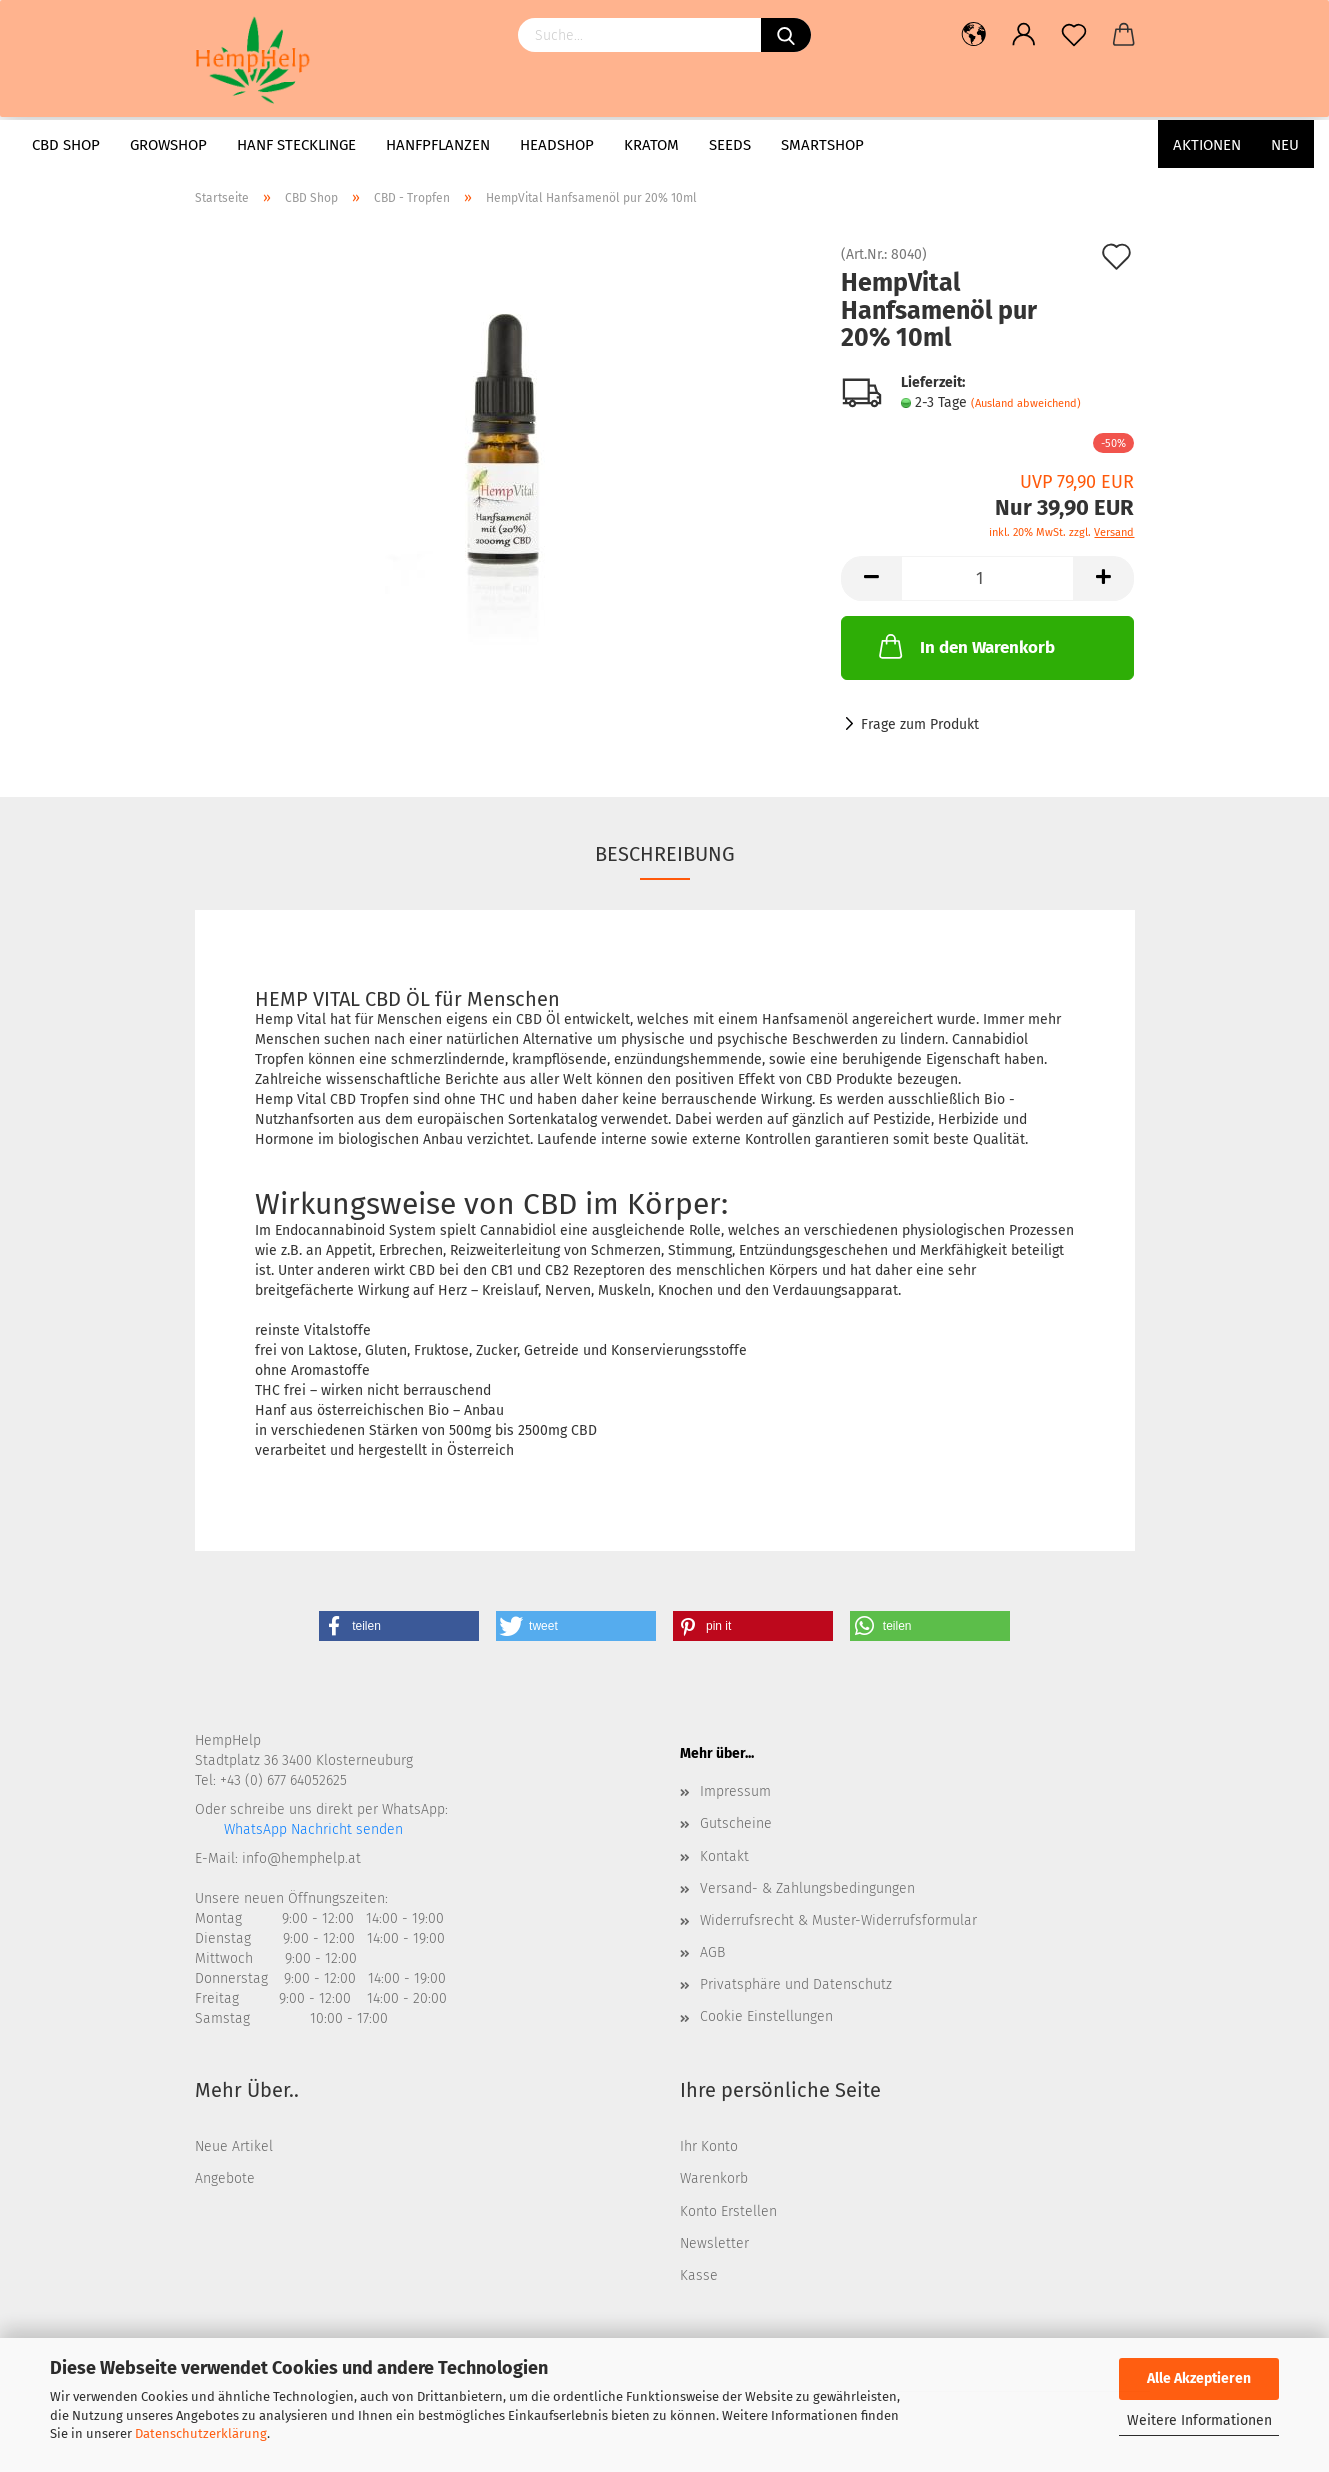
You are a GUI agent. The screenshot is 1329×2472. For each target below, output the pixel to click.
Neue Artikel (234, 2146)
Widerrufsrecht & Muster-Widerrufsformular (838, 1920)
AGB (712, 1952)
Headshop (557, 145)
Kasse (699, 2275)
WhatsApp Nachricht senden (311, 1829)
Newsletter (714, 2243)
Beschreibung (665, 854)
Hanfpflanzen (438, 145)
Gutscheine (736, 1823)
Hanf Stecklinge (296, 145)
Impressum (735, 1791)
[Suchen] (786, 35)
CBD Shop (66, 145)
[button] (399, 1626)
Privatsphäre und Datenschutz (796, 1984)
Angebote (225, 2178)
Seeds (730, 145)
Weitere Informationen (1199, 2420)
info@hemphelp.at (301, 1858)
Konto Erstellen (728, 2211)
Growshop (168, 145)
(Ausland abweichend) (1026, 403)
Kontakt (724, 1856)
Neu (1285, 145)
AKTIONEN (1207, 145)
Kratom (651, 145)
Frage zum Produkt (920, 724)
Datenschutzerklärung (201, 2433)
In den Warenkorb (965, 646)
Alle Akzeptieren (1199, 2378)
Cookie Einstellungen (766, 2016)
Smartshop (822, 145)
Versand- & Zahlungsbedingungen (807, 1888)
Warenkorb (714, 2178)
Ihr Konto (709, 2146)
